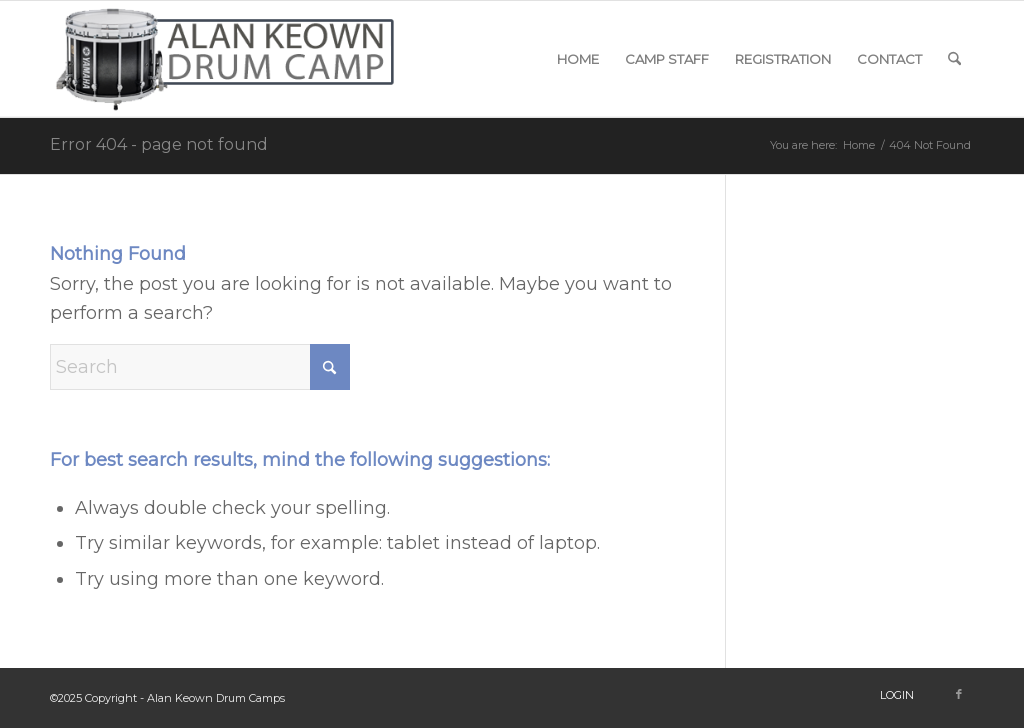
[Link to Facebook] (959, 694)
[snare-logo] (228, 59)
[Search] (954, 59)
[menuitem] (578, 59)
